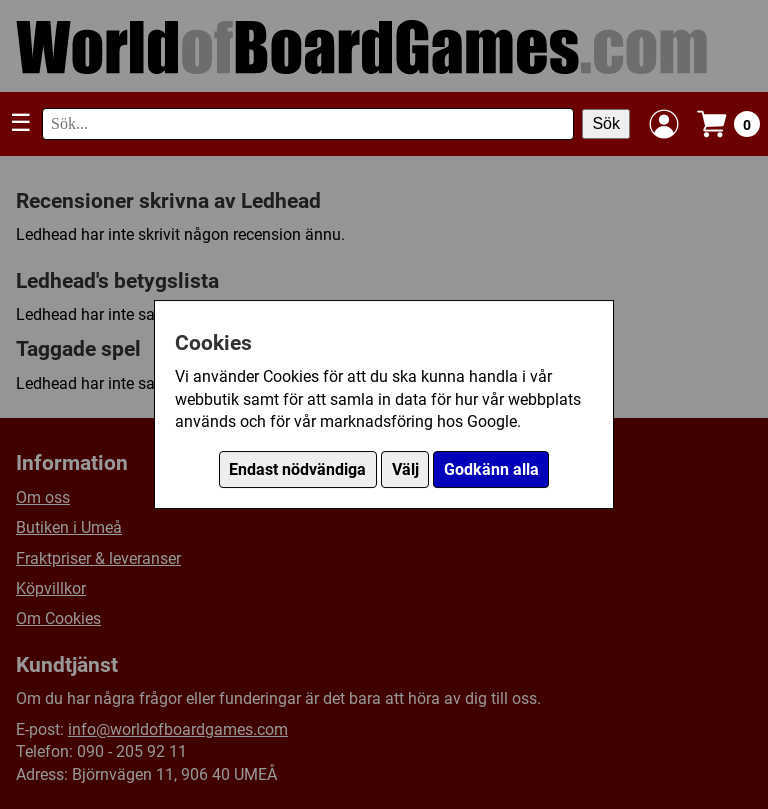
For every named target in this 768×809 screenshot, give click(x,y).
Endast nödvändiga (297, 469)
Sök (606, 123)
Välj (405, 469)
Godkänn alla (491, 469)
